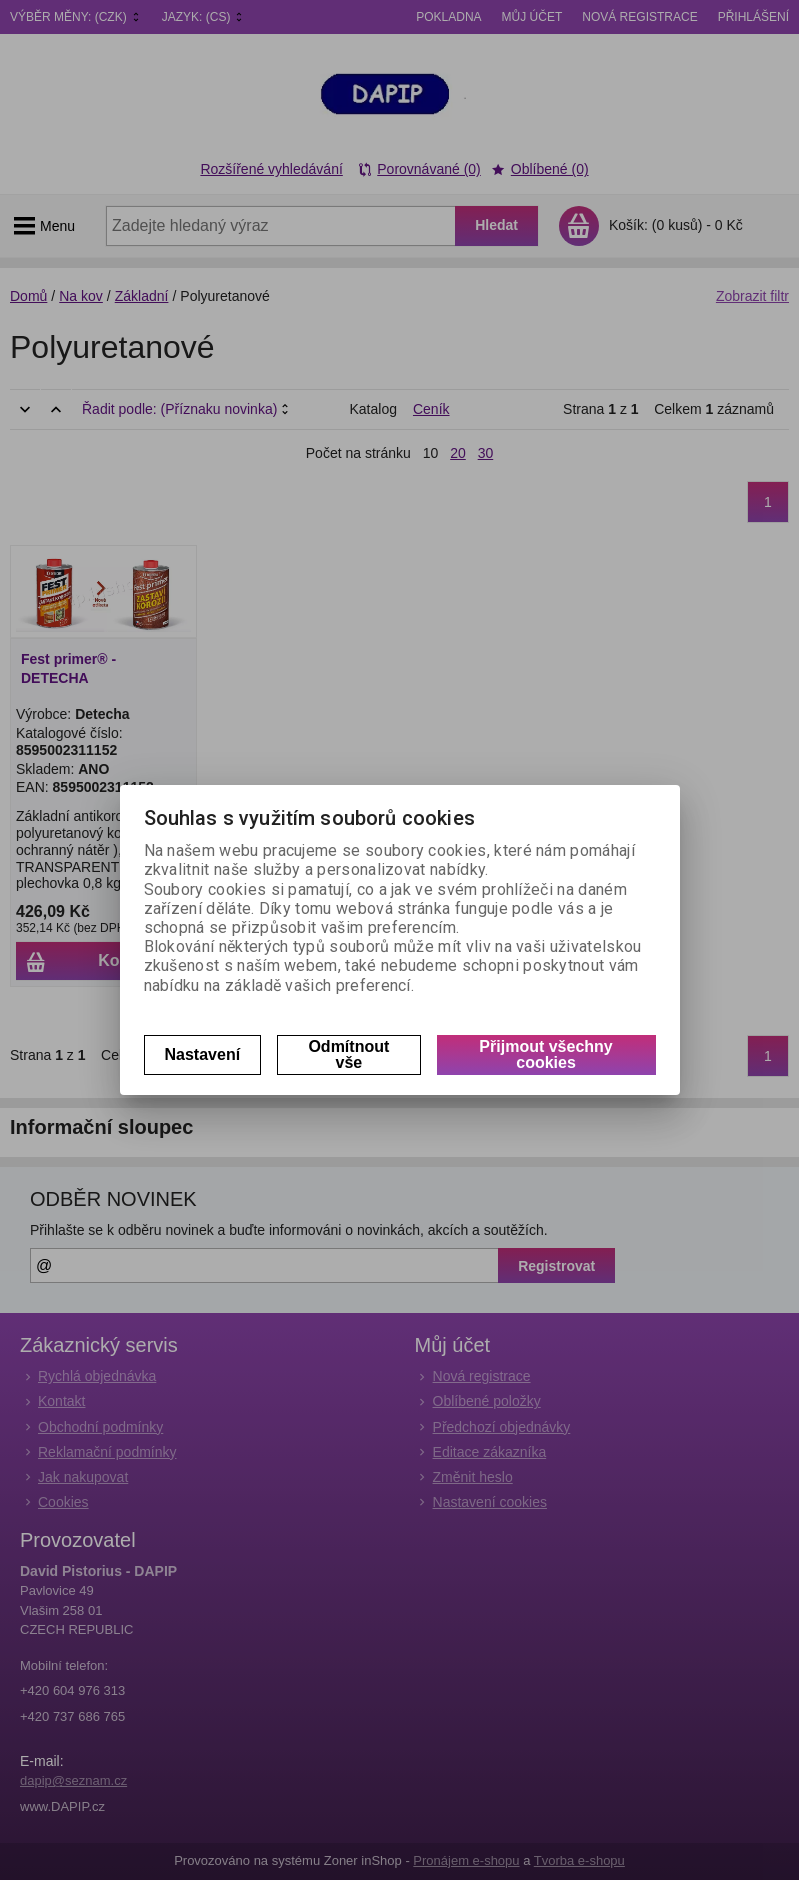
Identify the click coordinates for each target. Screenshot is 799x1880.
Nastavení (203, 1054)
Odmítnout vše (348, 1054)
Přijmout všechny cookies (545, 1054)
